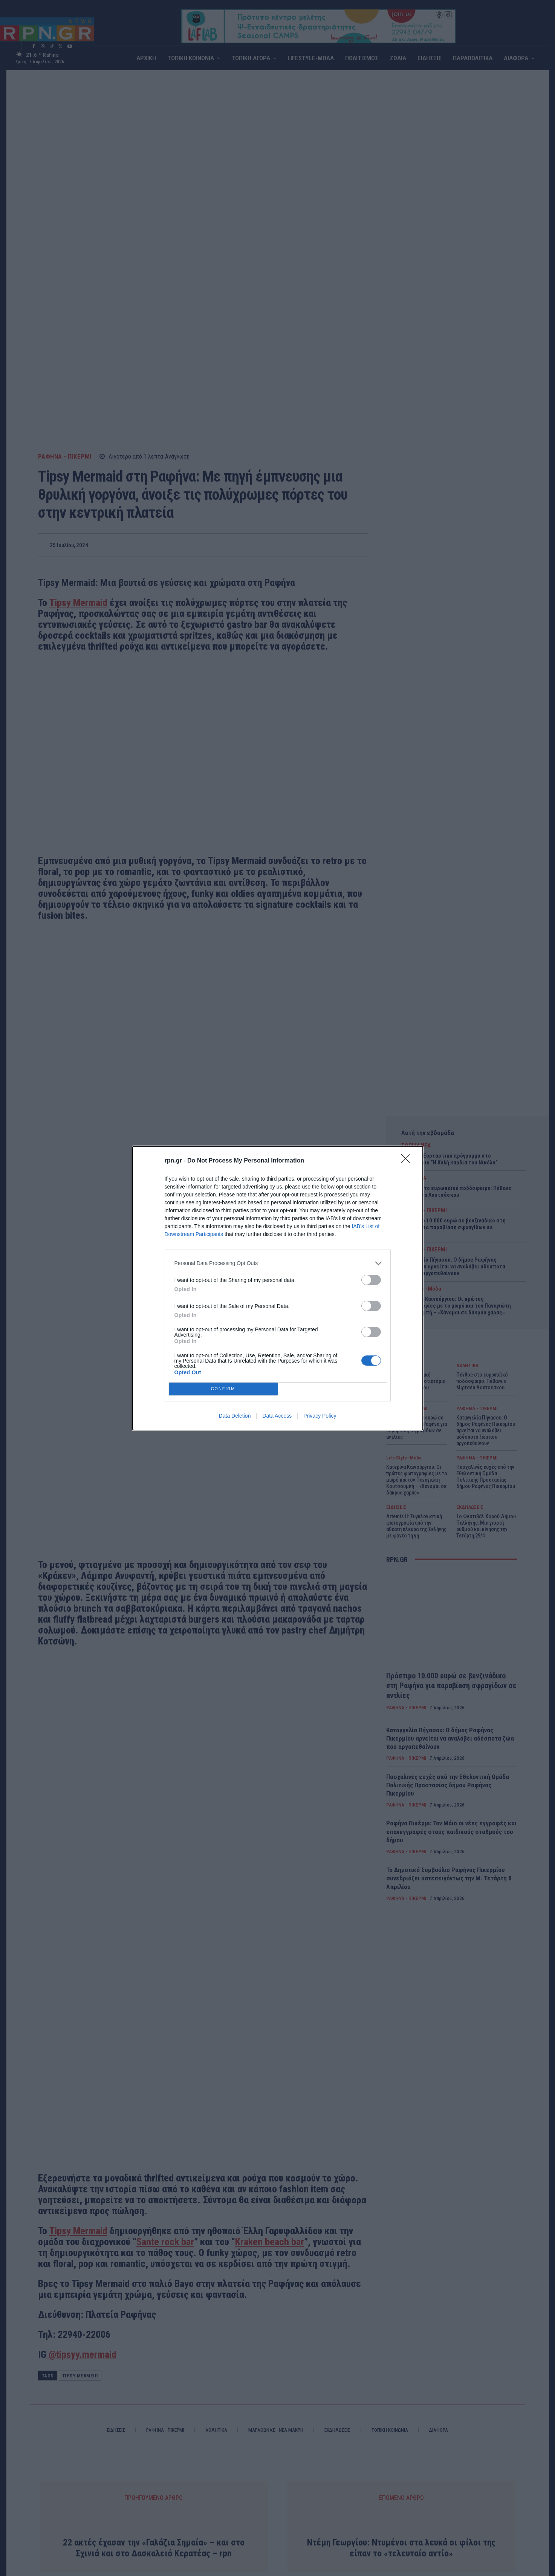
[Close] (408, 1161)
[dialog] (278, 1288)
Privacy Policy (319, 1416)
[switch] (371, 1280)
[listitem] (277, 1263)
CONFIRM (223, 1389)
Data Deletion (235, 1416)
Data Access (277, 1416)
